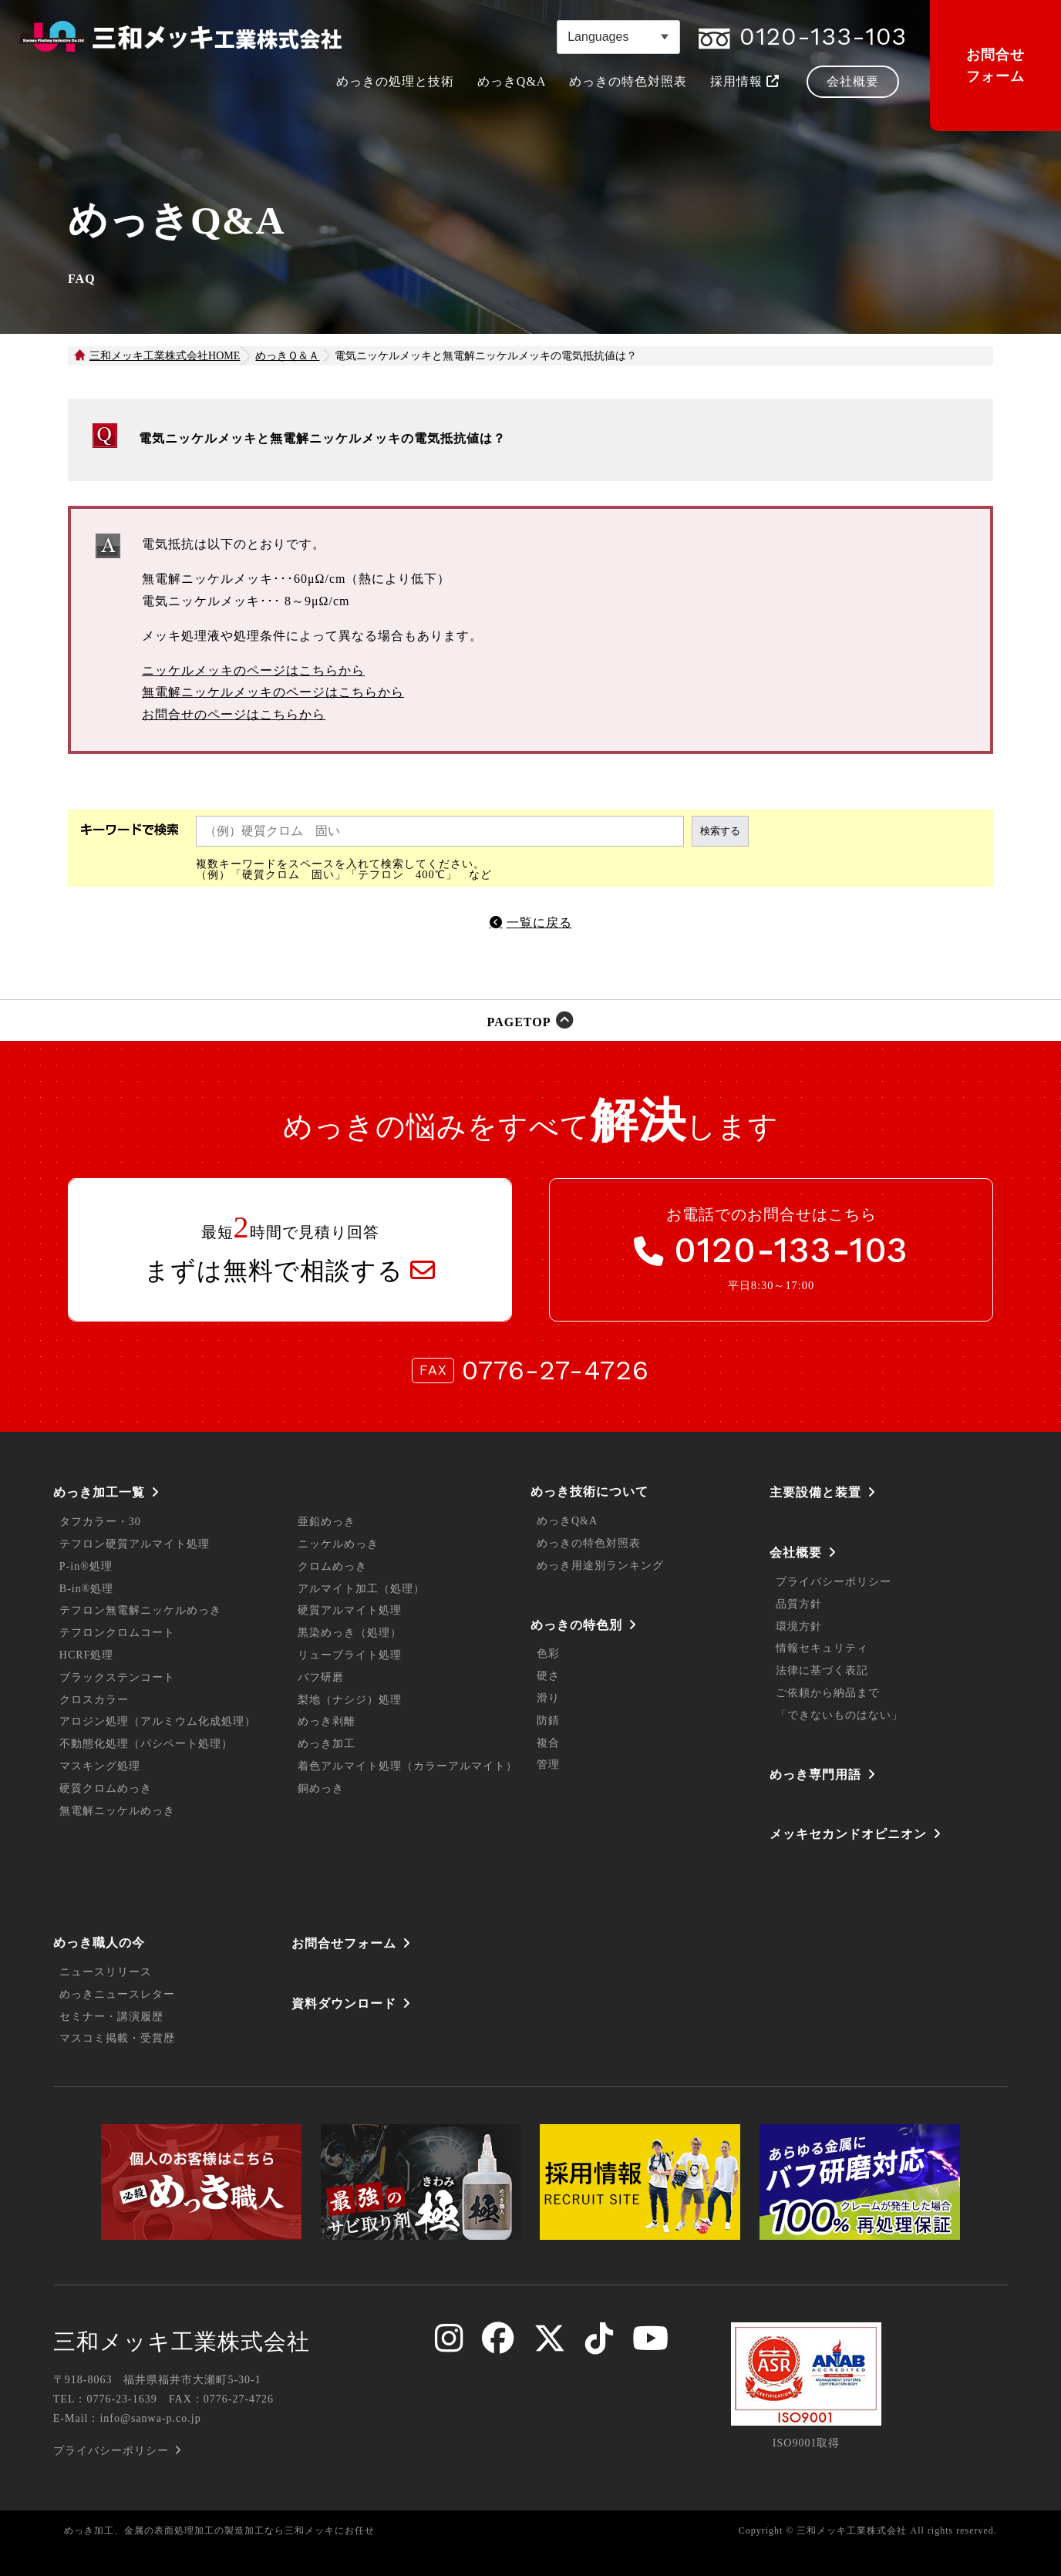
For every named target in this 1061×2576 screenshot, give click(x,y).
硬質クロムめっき (105, 1788)
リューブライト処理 (350, 1655)
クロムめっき (332, 1566)
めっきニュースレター (117, 1994)
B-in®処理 (86, 1588)
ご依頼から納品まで (828, 1693)
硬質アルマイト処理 (350, 1610)
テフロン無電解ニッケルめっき (140, 1610)
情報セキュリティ (822, 1648)
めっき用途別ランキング (600, 1565)
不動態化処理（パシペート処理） (146, 1743)
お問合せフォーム (995, 65)
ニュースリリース (105, 1972)
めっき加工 (326, 1743)
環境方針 (799, 1626)
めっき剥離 (326, 1721)
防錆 (548, 1720)
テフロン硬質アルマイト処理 (134, 1544)
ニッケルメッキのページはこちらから (253, 670)
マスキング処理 (99, 1766)
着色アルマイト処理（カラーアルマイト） (407, 1766)
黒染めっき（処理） (350, 1632)
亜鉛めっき (326, 1521)
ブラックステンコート (117, 1677)
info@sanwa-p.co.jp (149, 2418)
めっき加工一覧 (99, 1492)
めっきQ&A (567, 1521)
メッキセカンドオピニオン (848, 1833)
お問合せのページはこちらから (233, 714)
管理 (548, 1764)
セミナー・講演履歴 (111, 2016)
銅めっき (321, 1788)
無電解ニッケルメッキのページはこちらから (273, 692)
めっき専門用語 (815, 1774)
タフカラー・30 (100, 1521)
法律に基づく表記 (822, 1670)
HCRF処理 (86, 1655)
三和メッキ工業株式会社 (181, 2341)
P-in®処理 (86, 1566)
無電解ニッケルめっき (117, 1811)
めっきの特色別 (576, 1624)
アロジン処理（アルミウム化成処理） (157, 1721)
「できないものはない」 (839, 1715)
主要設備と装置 (815, 1492)
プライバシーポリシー (833, 1582)
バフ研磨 (321, 1677)
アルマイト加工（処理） (361, 1588)
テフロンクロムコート (117, 1632)
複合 (548, 1743)
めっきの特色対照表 (589, 1543)
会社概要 (796, 1552)
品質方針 (799, 1604)
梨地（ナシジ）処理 (350, 1700)
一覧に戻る (539, 922)
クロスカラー (94, 1700)
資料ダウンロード (343, 2003)
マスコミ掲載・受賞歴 (117, 2038)
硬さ (548, 1676)
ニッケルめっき (338, 1544)
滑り (548, 1698)
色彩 (548, 1653)
